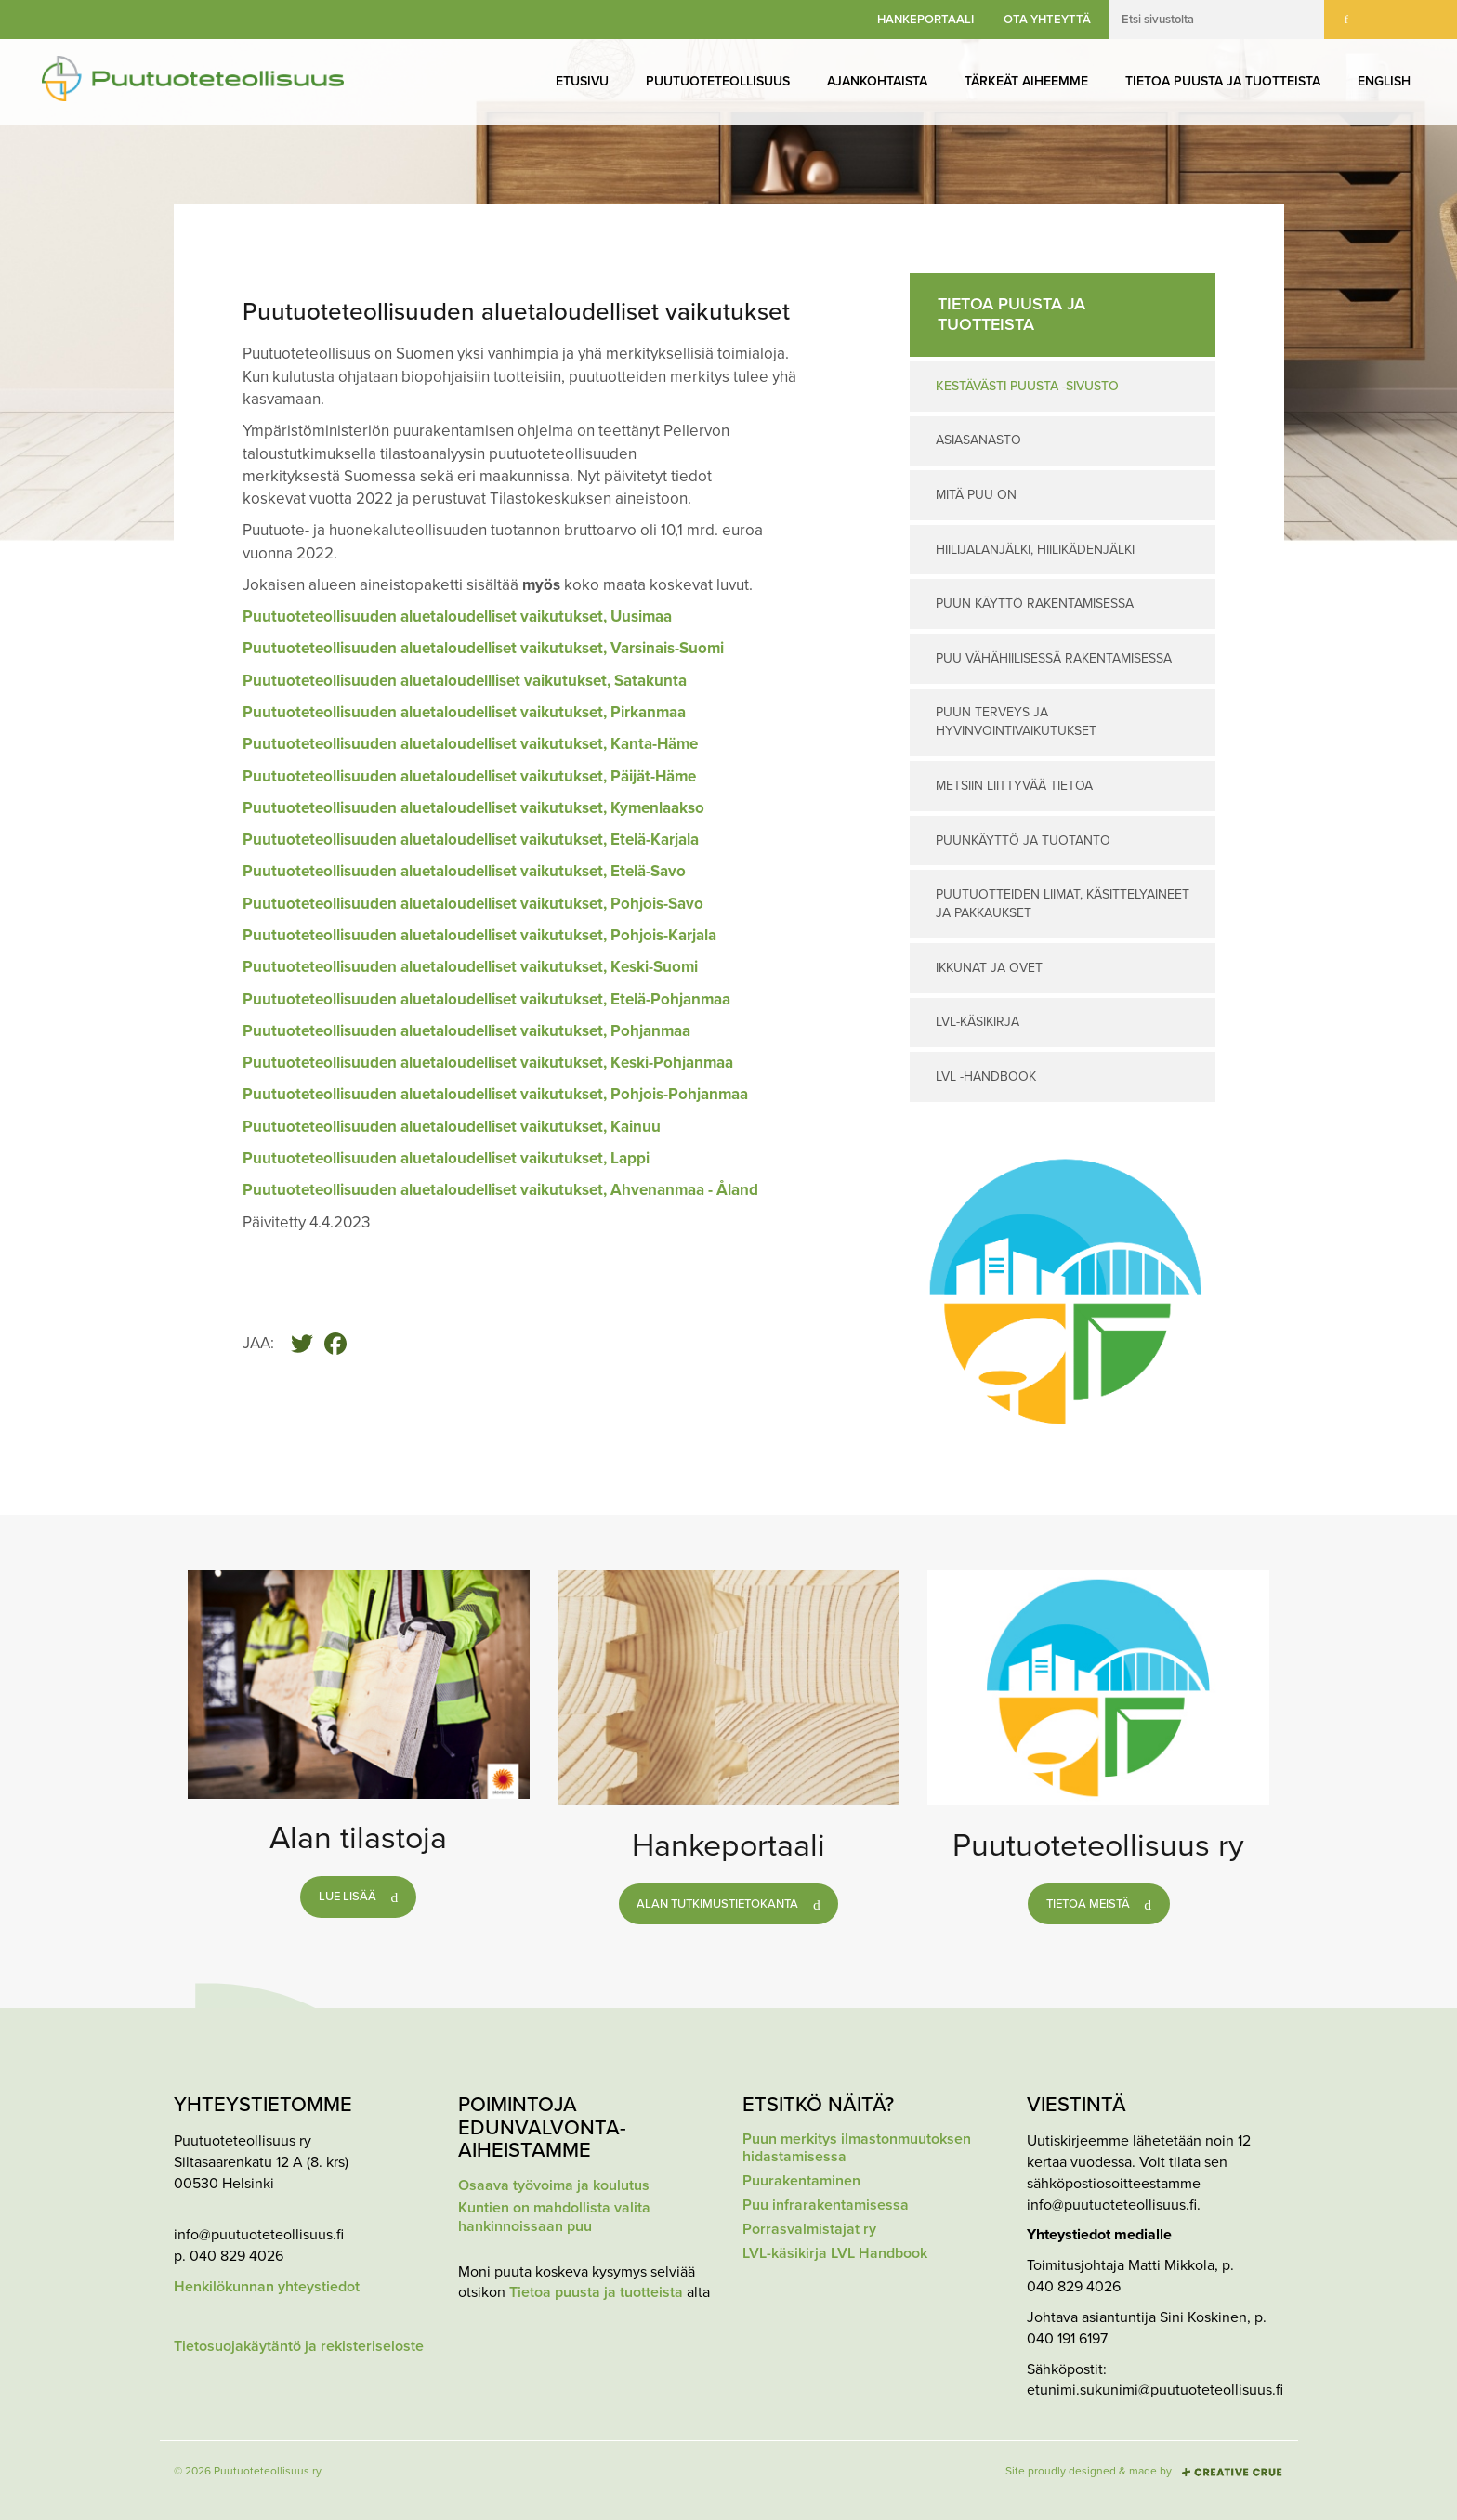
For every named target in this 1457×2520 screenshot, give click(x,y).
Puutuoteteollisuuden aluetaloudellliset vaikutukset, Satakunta (465, 680)
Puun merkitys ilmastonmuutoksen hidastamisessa (856, 2148)
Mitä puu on (976, 495)
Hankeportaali (925, 19)
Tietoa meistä (1088, 1904)
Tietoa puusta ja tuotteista (1222, 81)
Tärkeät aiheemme (1026, 81)
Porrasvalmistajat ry (809, 2229)
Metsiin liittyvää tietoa (1014, 786)
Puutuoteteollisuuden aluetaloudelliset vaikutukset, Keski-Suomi (470, 967)
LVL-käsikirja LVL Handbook (834, 2254)
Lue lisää (347, 1896)
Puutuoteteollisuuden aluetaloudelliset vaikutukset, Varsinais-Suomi (483, 648)
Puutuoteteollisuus (718, 81)
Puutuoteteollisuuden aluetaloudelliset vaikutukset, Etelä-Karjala (471, 839)
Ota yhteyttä (1047, 19)
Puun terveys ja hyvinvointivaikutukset (1016, 721)
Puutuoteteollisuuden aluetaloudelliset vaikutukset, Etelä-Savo (464, 871)
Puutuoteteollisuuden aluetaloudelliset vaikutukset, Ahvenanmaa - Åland (500, 1190)
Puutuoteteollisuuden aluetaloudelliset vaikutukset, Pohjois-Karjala (479, 935)
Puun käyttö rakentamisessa (1035, 603)
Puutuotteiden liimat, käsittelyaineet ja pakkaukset (1062, 903)
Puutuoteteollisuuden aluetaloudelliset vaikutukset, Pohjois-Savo (473, 903)
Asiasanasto (978, 440)
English (1384, 81)
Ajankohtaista (877, 81)
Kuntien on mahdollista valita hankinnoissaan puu (554, 2217)
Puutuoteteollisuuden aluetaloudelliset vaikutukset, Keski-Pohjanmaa (488, 1062)
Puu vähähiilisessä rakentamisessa (1054, 658)
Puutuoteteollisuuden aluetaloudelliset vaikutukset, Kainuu (452, 1126)
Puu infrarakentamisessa (825, 2205)
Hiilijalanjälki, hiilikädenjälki (1035, 550)
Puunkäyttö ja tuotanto (1023, 840)
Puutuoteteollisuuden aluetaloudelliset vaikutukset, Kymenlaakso (473, 808)
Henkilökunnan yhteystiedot (267, 2287)
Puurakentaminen (801, 2181)
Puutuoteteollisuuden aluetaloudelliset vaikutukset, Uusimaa (459, 616)
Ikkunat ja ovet (989, 968)
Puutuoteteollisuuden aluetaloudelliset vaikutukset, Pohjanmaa (466, 1031)
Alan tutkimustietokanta (717, 1904)
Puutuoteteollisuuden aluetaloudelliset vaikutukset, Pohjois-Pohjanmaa (495, 1094)
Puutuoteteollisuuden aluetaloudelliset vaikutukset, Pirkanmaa (464, 712)
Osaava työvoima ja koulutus (554, 2186)
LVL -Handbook (986, 1076)
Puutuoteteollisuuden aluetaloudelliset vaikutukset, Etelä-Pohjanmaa (486, 999)
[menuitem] (582, 82)
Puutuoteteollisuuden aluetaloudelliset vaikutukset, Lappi (446, 1158)
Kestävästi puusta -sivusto (1027, 386)
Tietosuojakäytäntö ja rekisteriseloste (299, 2347)
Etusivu (582, 81)
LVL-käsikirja (977, 1022)
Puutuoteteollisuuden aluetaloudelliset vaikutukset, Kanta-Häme (470, 744)
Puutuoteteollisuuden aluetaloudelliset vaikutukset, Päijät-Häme (469, 776)
